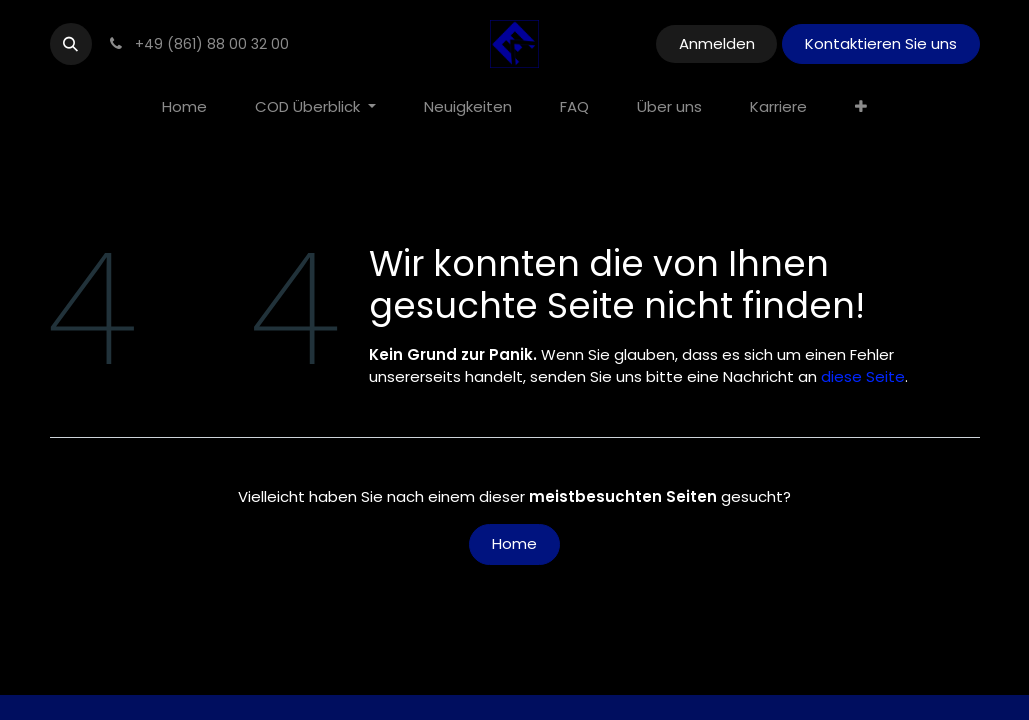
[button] (71, 44)
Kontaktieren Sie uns (881, 43)
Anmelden (717, 43)
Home (514, 543)
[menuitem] (184, 107)
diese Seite (863, 376)
